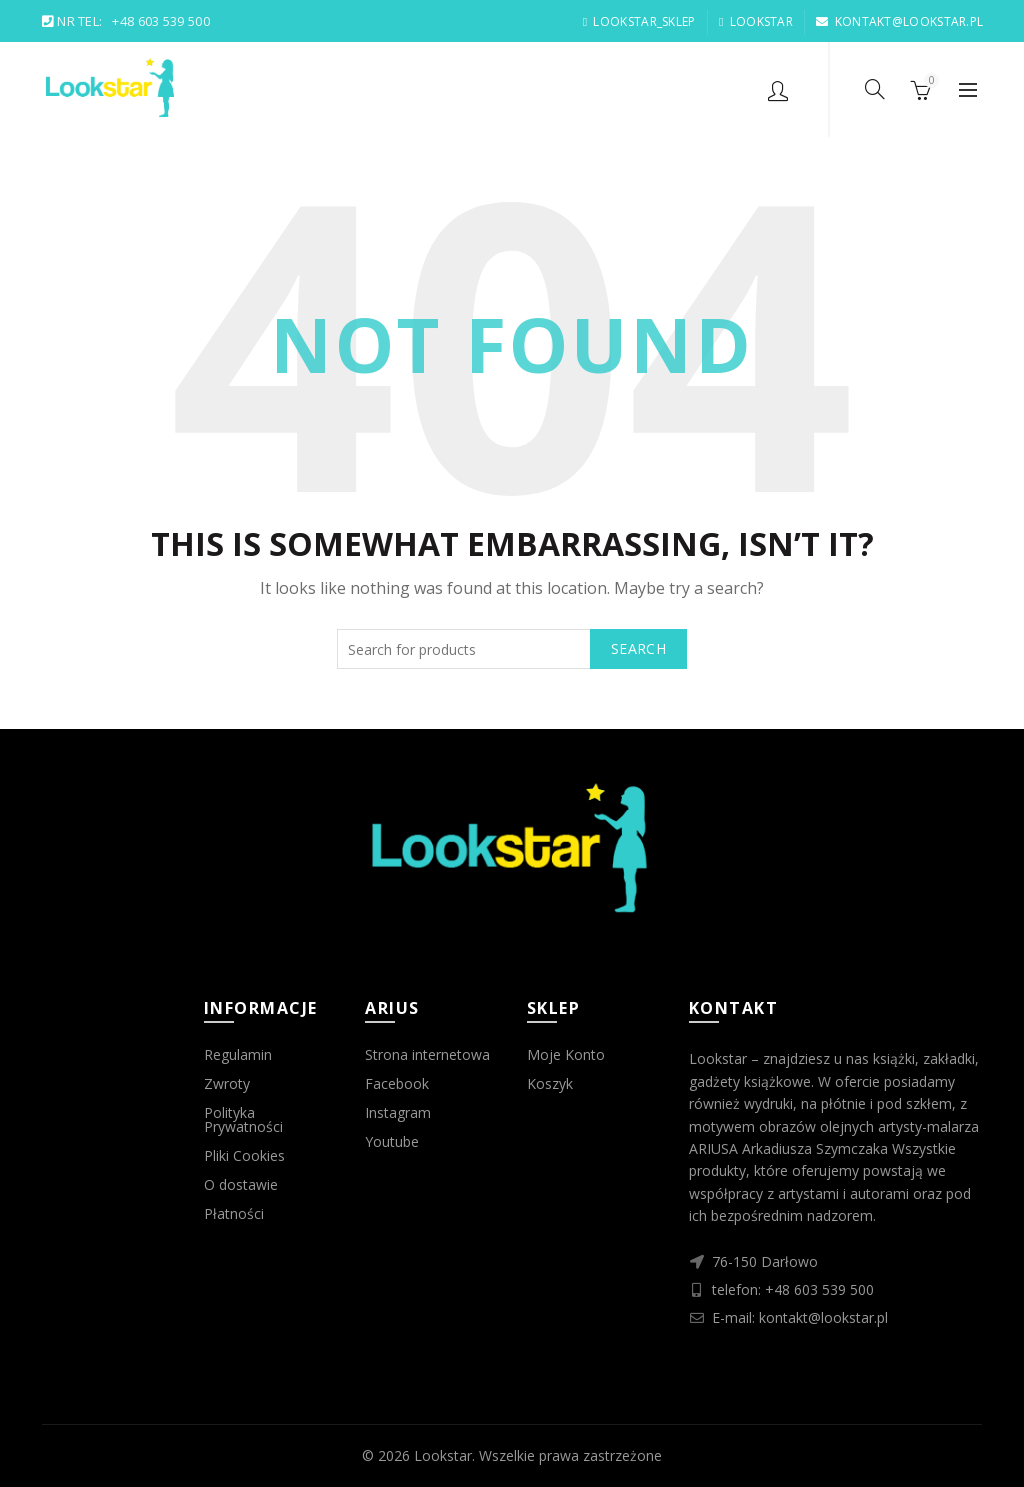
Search (638, 648)
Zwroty (227, 1083)
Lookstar (443, 1455)
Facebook (397, 1083)
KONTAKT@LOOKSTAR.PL (899, 21)
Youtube (392, 1141)
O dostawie (241, 1184)
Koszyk (550, 1083)
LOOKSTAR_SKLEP (639, 21)
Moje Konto (566, 1054)
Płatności (234, 1213)
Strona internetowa (427, 1054)
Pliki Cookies (244, 1155)
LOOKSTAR (755, 21)
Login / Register (778, 90)
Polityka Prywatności (243, 1119)
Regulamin (238, 1054)
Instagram (398, 1112)
